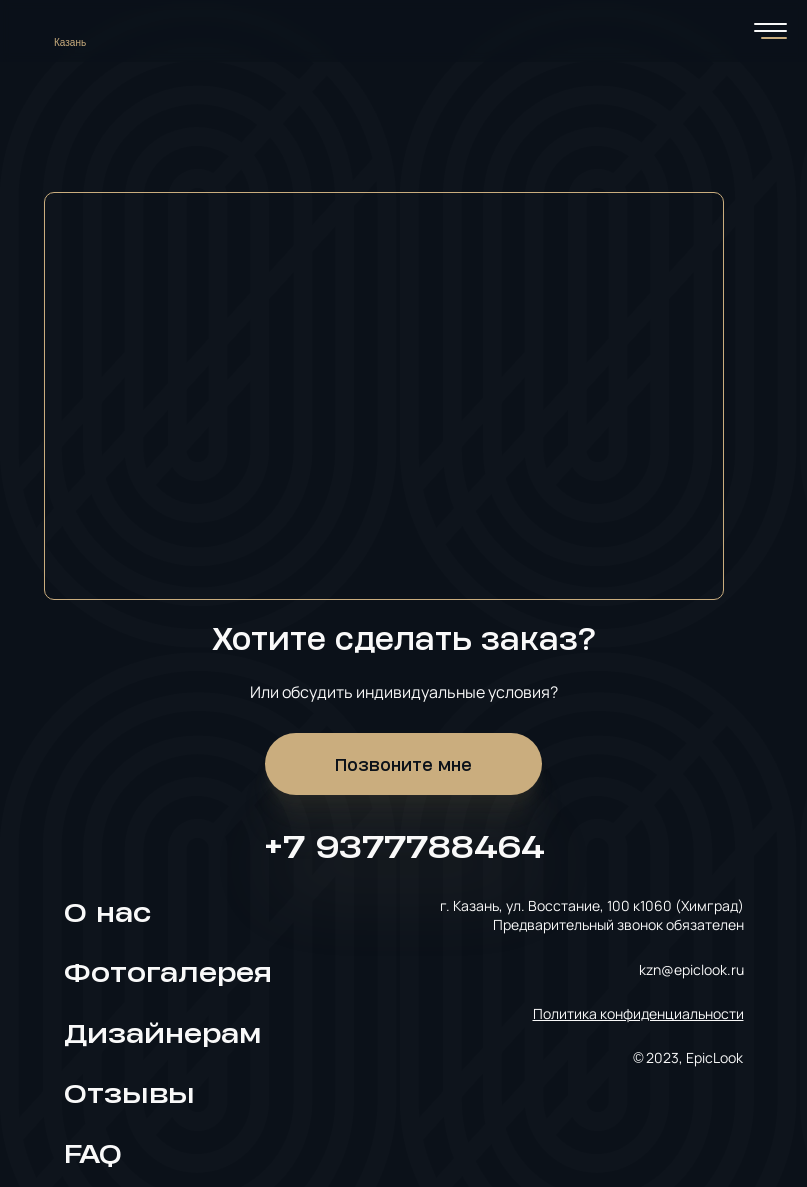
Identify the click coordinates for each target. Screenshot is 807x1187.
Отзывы (129, 1093)
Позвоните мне (403, 764)
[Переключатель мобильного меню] (770, 31)
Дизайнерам (162, 1033)
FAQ (93, 1153)
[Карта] (404, 376)
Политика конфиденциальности (638, 1013)
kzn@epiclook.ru (691, 969)
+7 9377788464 (404, 845)
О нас (107, 912)
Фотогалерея (168, 972)
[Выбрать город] (77, 31)
